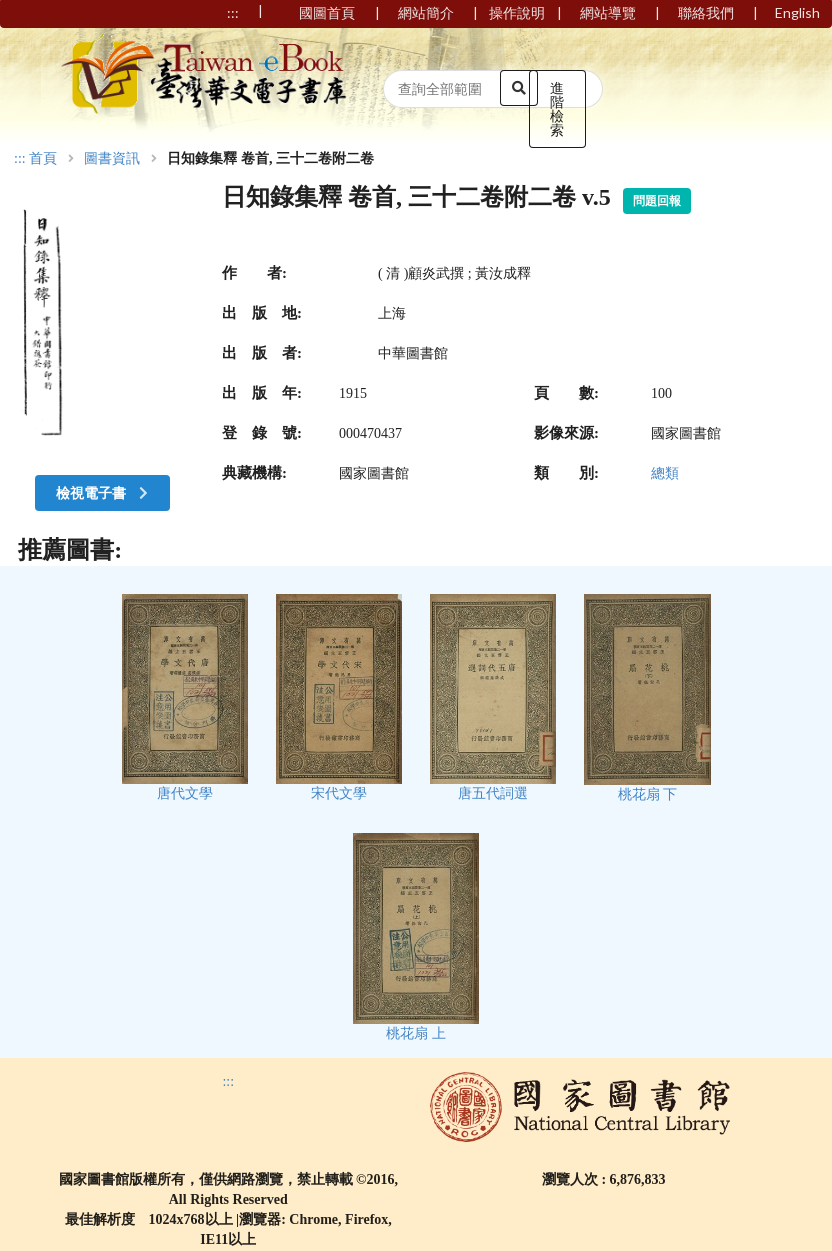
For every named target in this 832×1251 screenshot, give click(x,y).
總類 (665, 473)
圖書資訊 (112, 159)
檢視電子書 (104, 492)
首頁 (43, 159)
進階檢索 (557, 108)
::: (20, 158)
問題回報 (657, 201)
